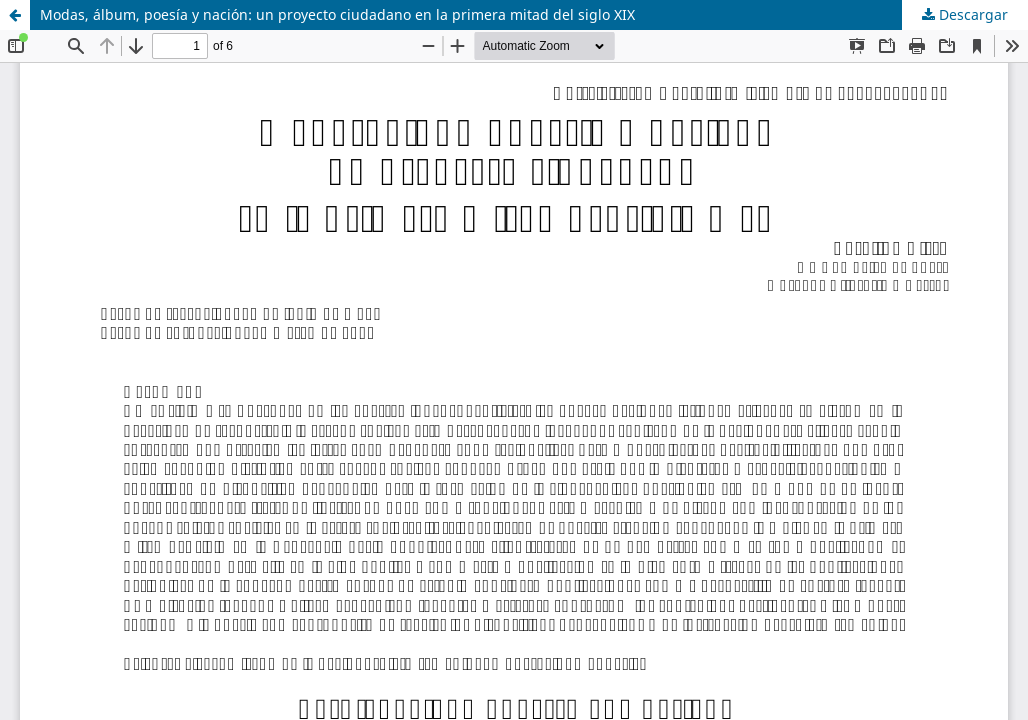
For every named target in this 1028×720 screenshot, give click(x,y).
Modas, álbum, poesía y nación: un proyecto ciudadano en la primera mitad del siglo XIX (337, 14)
